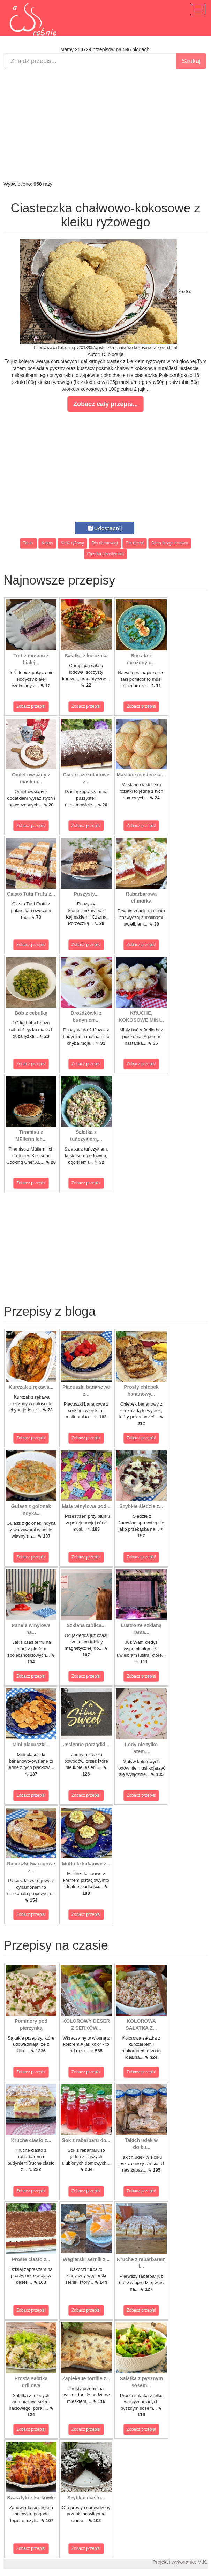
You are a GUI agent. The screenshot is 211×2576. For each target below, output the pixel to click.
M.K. (202, 2562)
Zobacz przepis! (31, 706)
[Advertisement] (105, 124)
